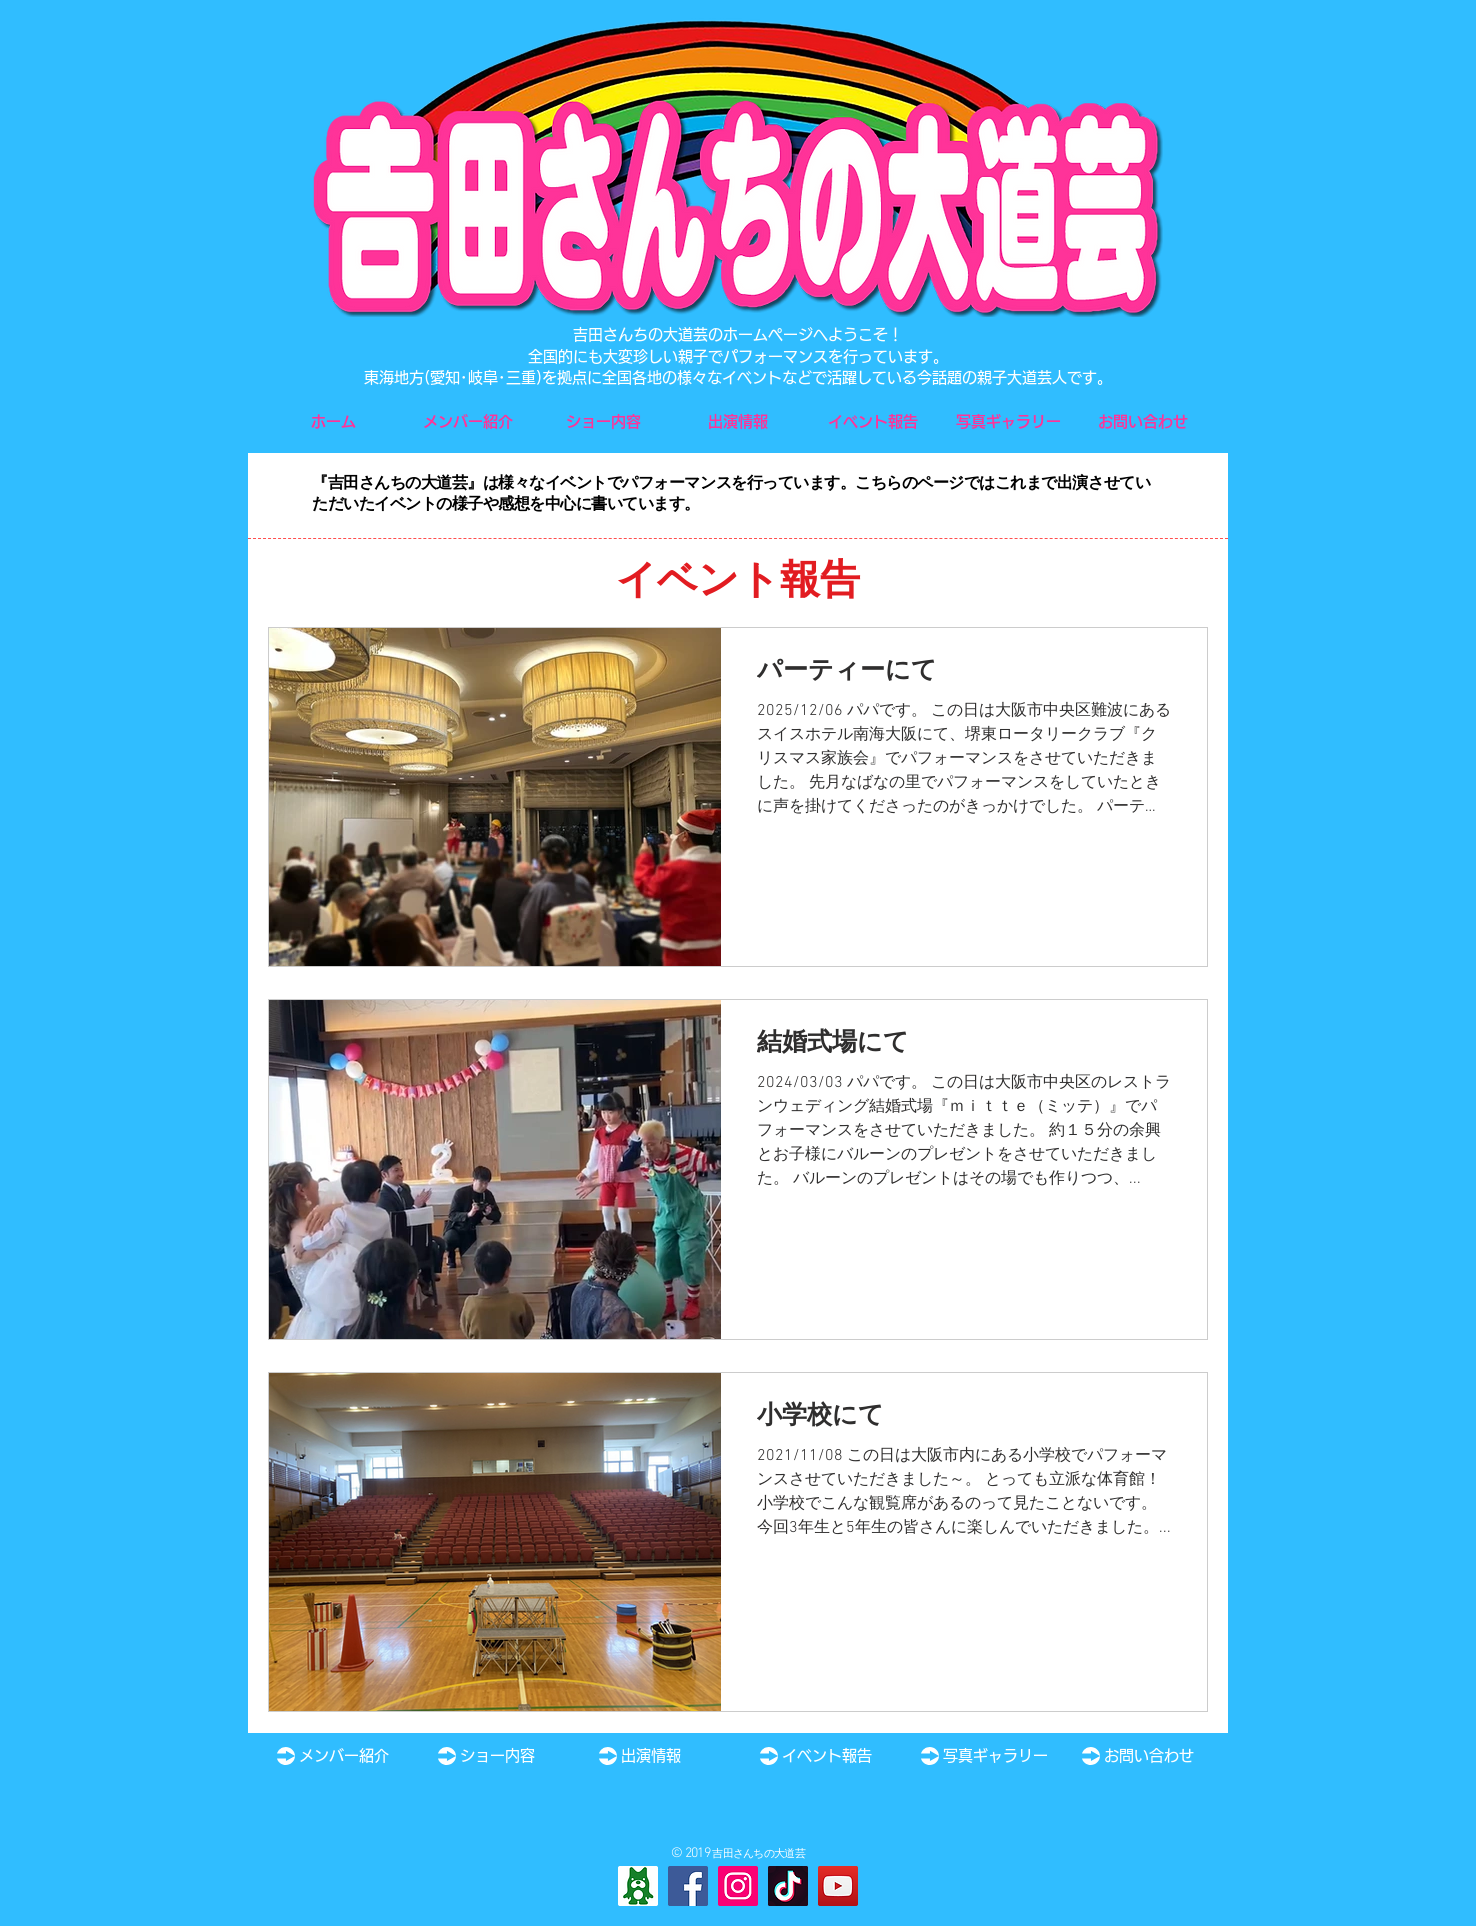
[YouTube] (838, 1886)
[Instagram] (738, 1886)
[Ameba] (638, 1886)
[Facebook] (688, 1886)
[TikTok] (788, 1886)
